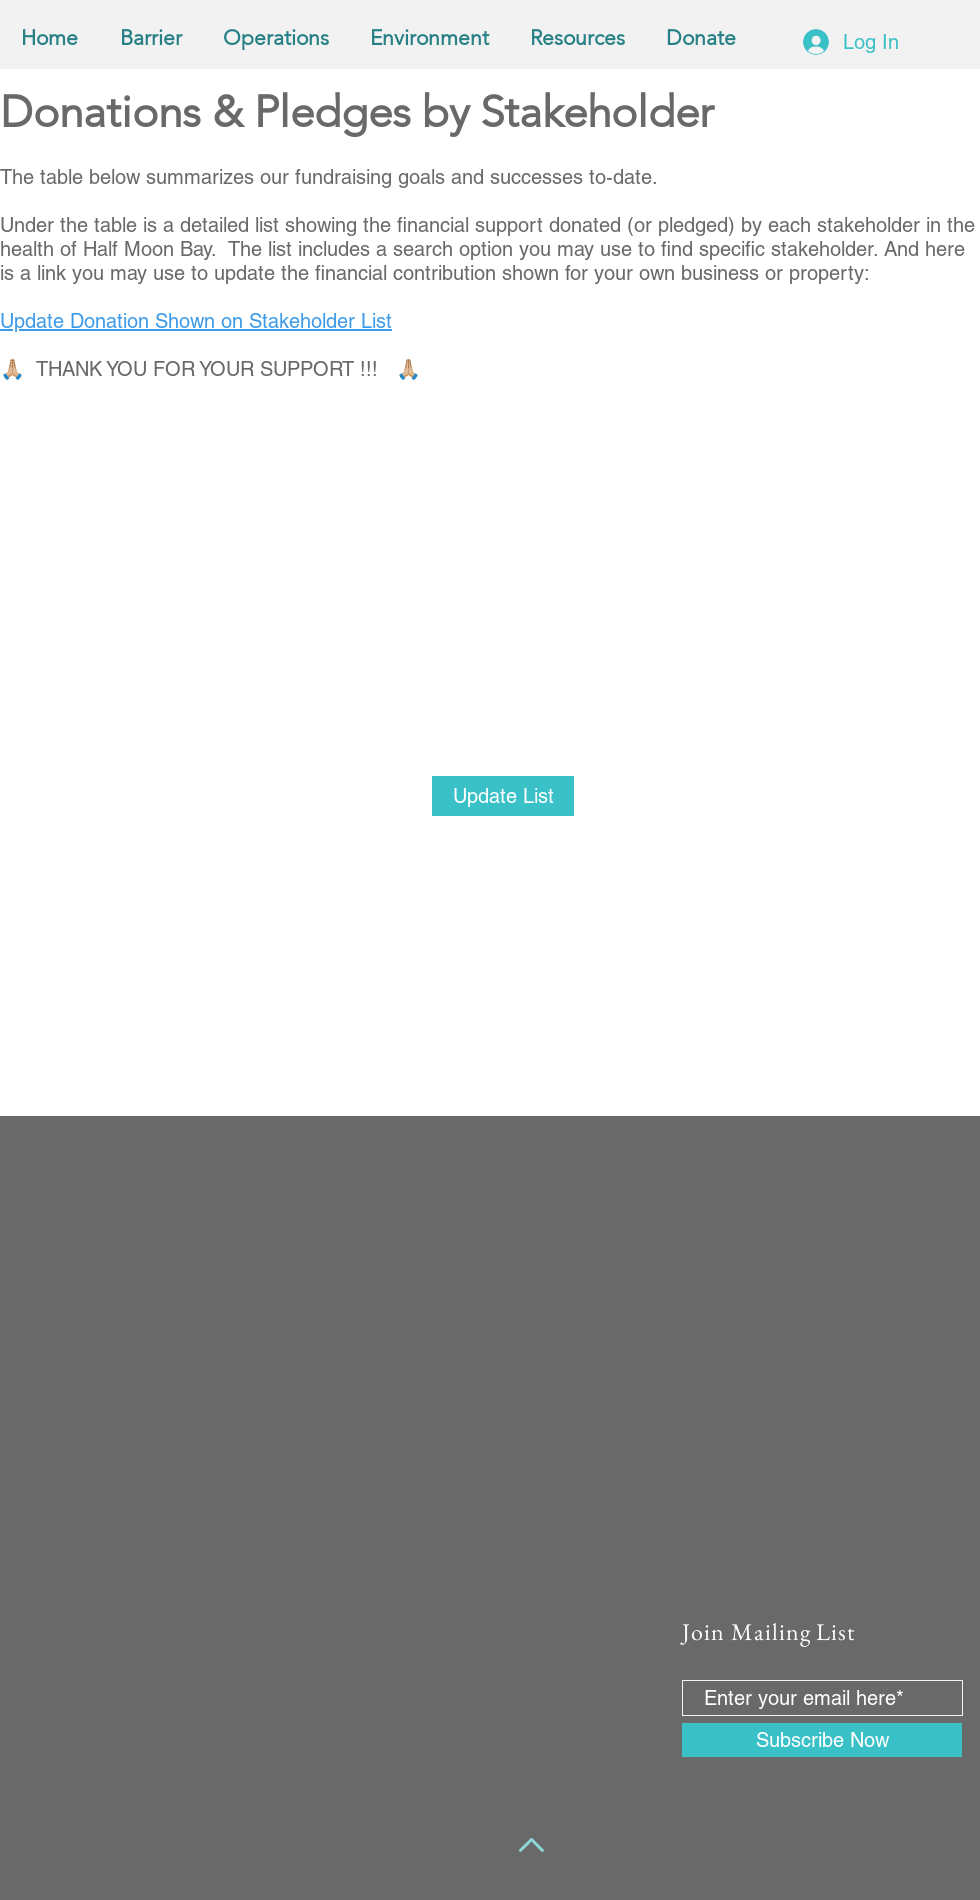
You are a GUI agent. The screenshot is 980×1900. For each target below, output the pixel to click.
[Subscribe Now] (822, 1740)
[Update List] (503, 796)
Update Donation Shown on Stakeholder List (196, 321)
